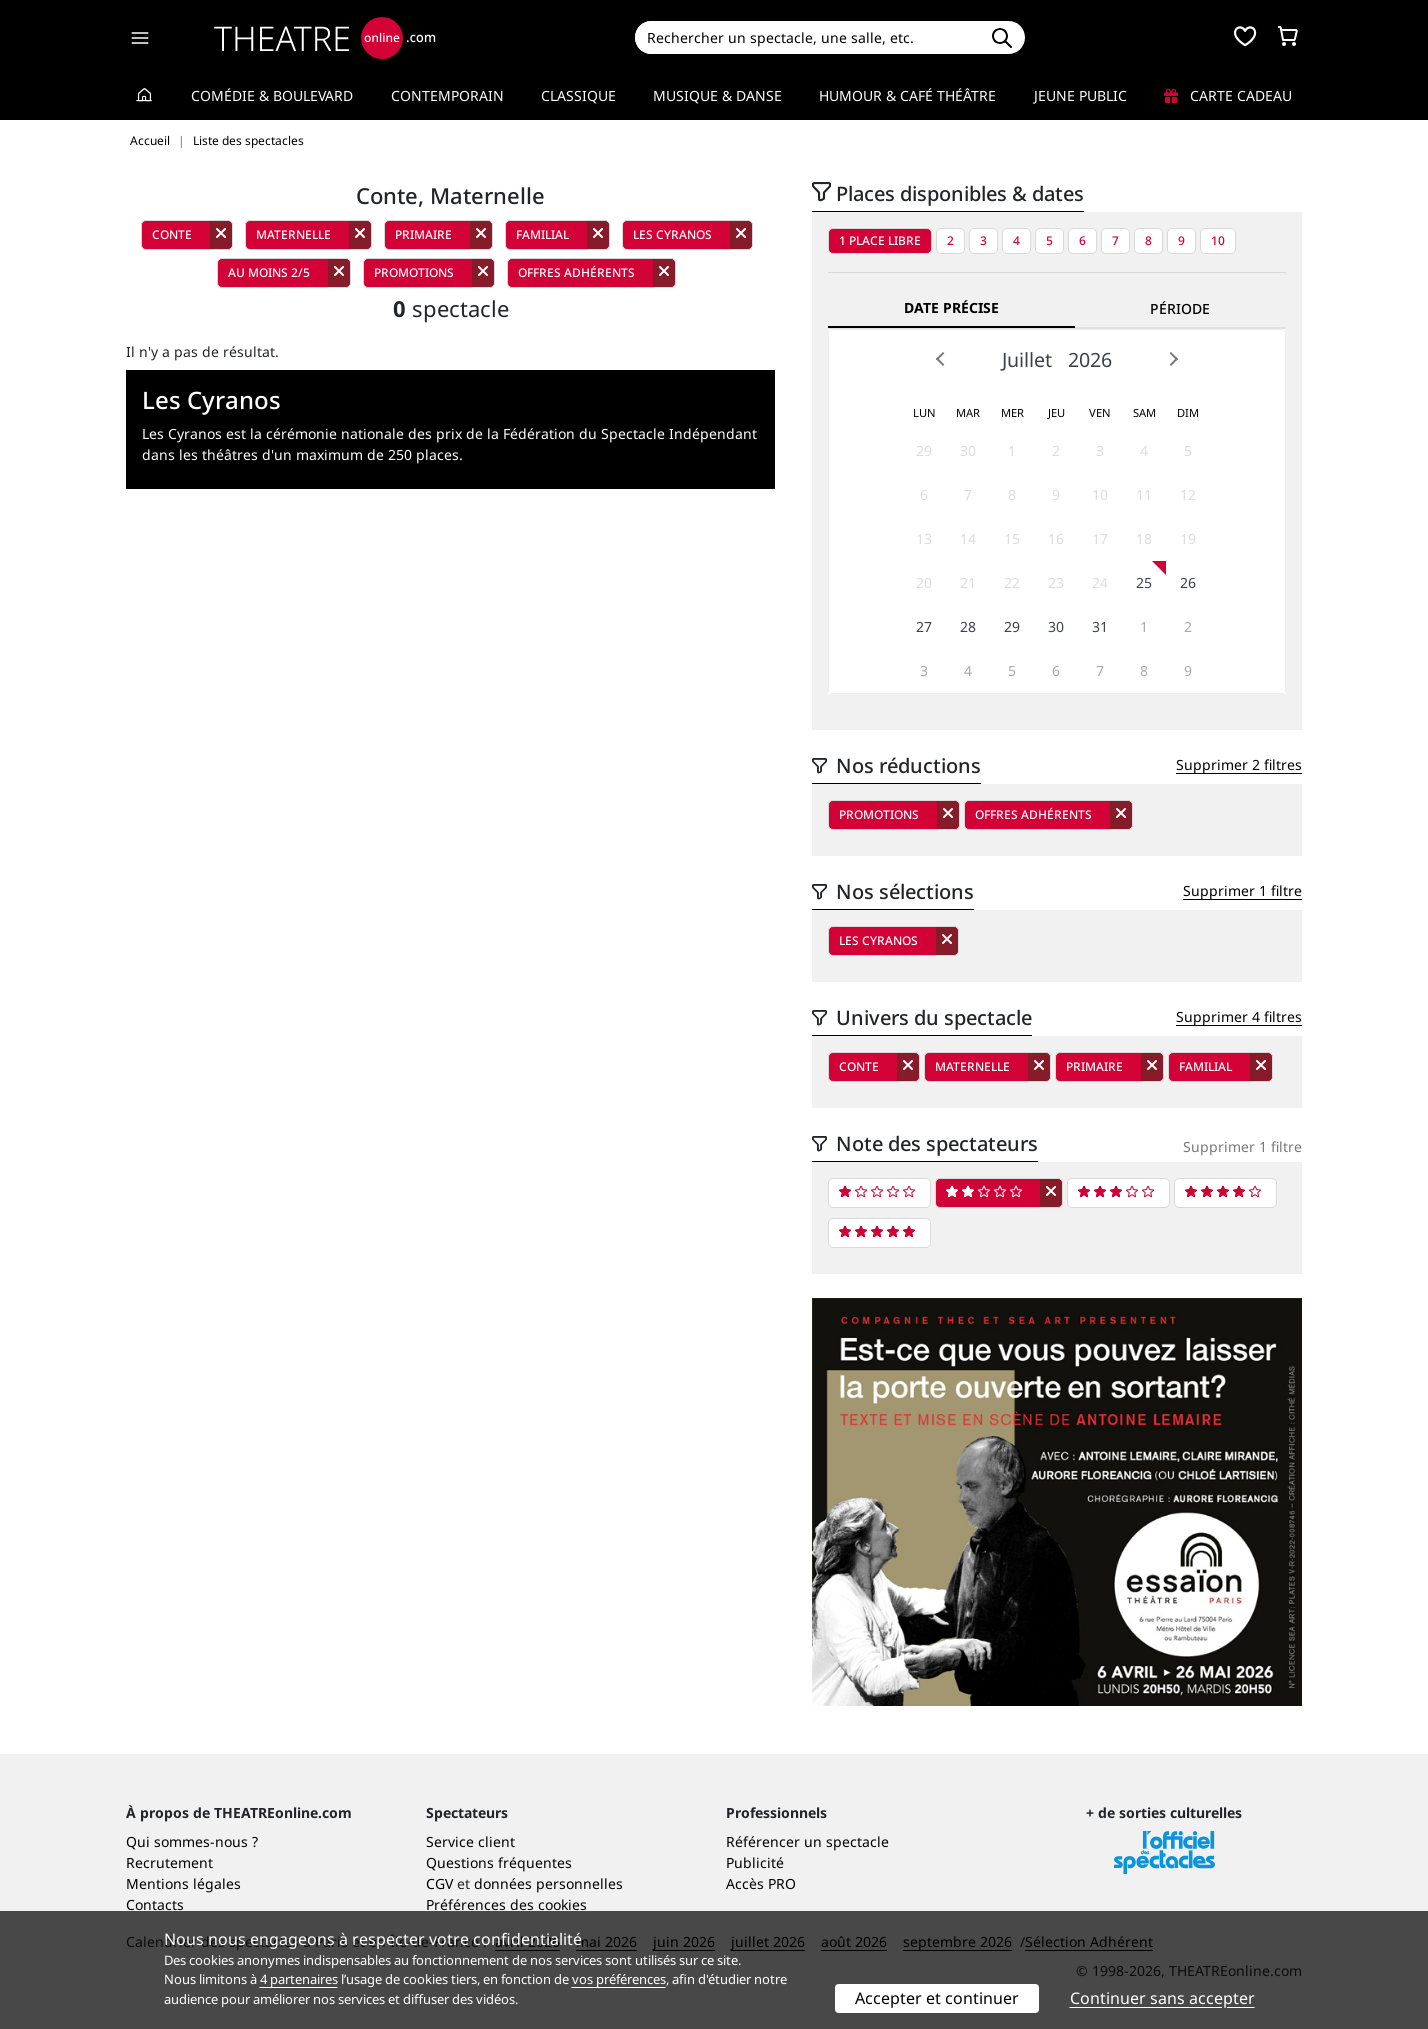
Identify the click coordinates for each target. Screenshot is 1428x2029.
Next (1173, 359)
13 (924, 538)
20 (924, 582)
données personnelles (548, 1883)
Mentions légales (183, 1883)
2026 (1090, 359)
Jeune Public (1080, 95)
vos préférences (619, 1979)
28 (968, 626)
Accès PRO (761, 1883)
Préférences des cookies (506, 1904)
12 (1188, 494)
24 (1100, 582)
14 (968, 538)
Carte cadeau (1228, 95)
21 (968, 582)
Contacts (155, 1904)
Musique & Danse (717, 95)
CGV (439, 1883)
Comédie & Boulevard (272, 95)
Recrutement (169, 1862)
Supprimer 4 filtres (1239, 1016)
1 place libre (880, 240)
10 (1218, 240)
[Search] (806, 37)
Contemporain (447, 95)
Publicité (755, 1862)
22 (1012, 582)
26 (1188, 582)
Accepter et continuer (937, 1998)
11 (1144, 494)
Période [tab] (1180, 308)
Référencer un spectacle (807, 1841)
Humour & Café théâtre (907, 95)
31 (1100, 626)
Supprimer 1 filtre (1242, 890)
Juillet (1027, 359)
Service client (470, 1841)
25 (1144, 582)
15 (1012, 538)
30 (968, 450)
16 (1056, 538)
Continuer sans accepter (1162, 1998)
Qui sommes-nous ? (192, 1841)
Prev (941, 359)
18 (1144, 538)
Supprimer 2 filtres (1239, 764)
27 (924, 626)
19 (1188, 538)
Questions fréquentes (499, 1862)
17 (1100, 538)
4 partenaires (299, 1979)
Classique (578, 95)
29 (924, 450)
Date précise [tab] (951, 307)
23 (1056, 582)
